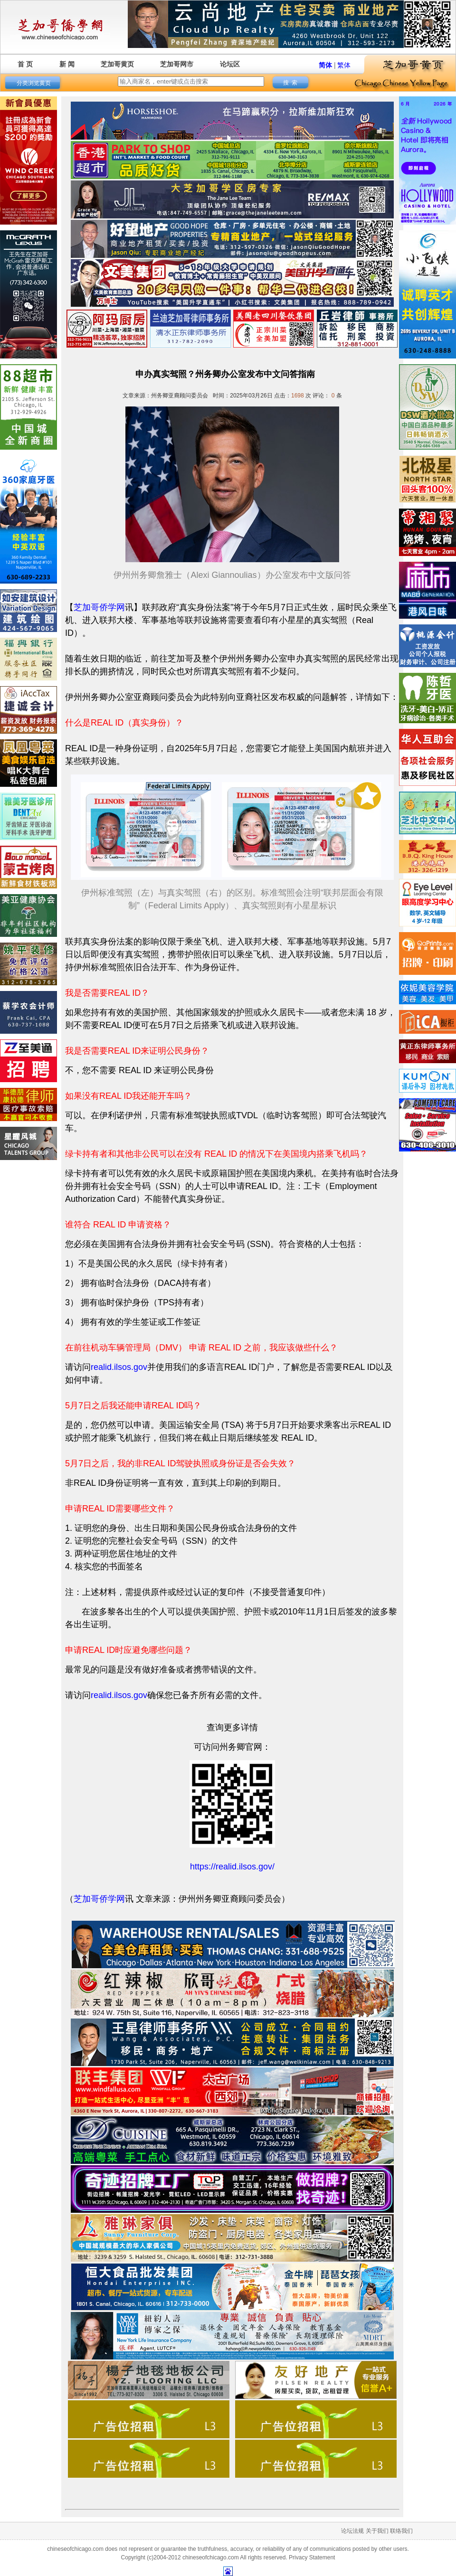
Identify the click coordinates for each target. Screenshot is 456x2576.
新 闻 (67, 64)
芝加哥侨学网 (99, 607)
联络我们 (401, 2531)
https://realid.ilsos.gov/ (232, 1866)
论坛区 (230, 64)
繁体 (344, 65)
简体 (325, 65)
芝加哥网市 (176, 64)
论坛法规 (352, 2531)
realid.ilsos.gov (119, 1367)
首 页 (25, 64)
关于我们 (377, 2531)
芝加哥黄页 (117, 64)
